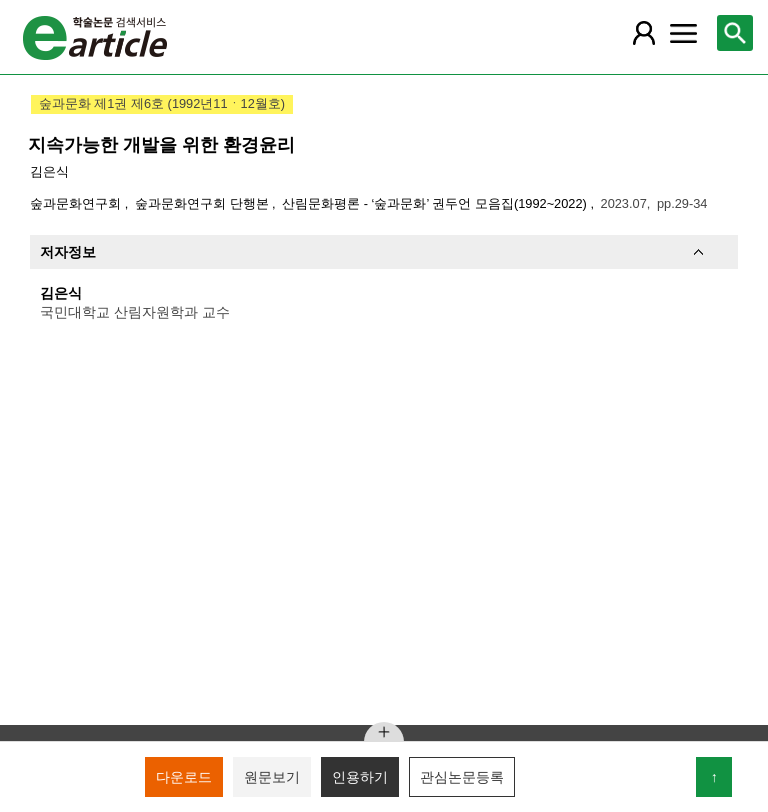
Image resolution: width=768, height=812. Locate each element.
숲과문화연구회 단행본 (203, 203)
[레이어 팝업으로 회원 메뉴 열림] (643, 33)
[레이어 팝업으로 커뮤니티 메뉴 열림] (683, 33)
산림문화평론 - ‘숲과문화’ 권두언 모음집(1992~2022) (436, 203)
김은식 (49, 171)
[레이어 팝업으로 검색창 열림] (735, 33)
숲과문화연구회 (77, 203)
